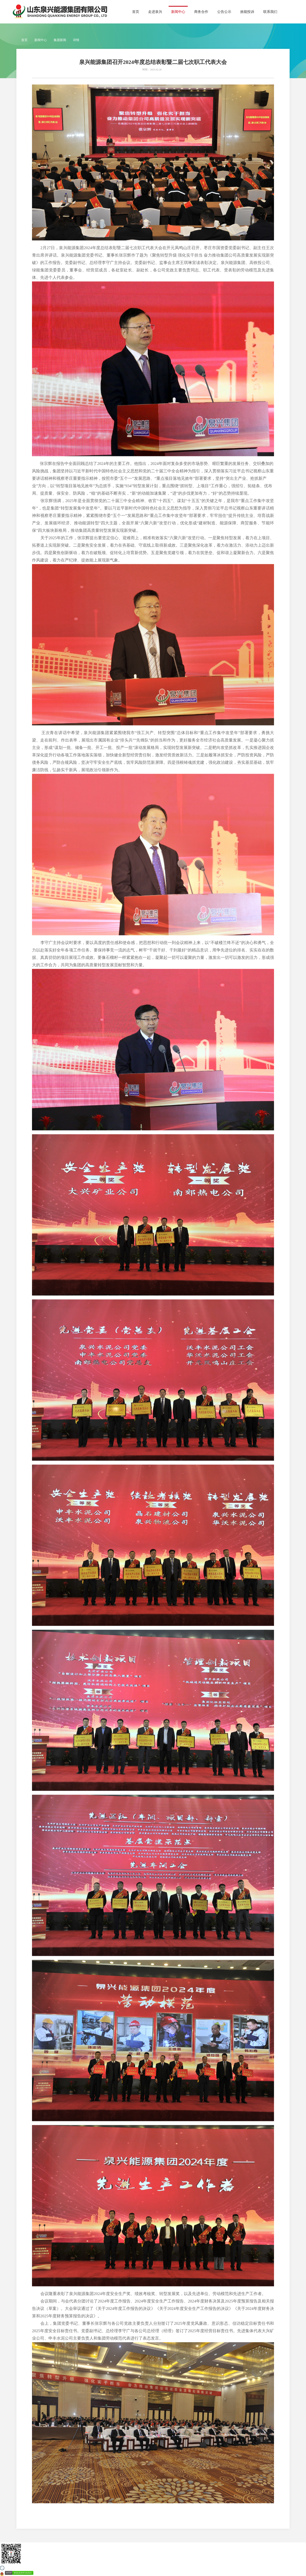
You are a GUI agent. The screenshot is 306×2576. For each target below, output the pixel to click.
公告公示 (224, 12)
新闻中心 (178, 12)
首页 (135, 12)
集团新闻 (60, 40)
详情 (76, 40)
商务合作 (201, 12)
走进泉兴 (155, 12)
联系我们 (270, 12)
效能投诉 (247, 12)
